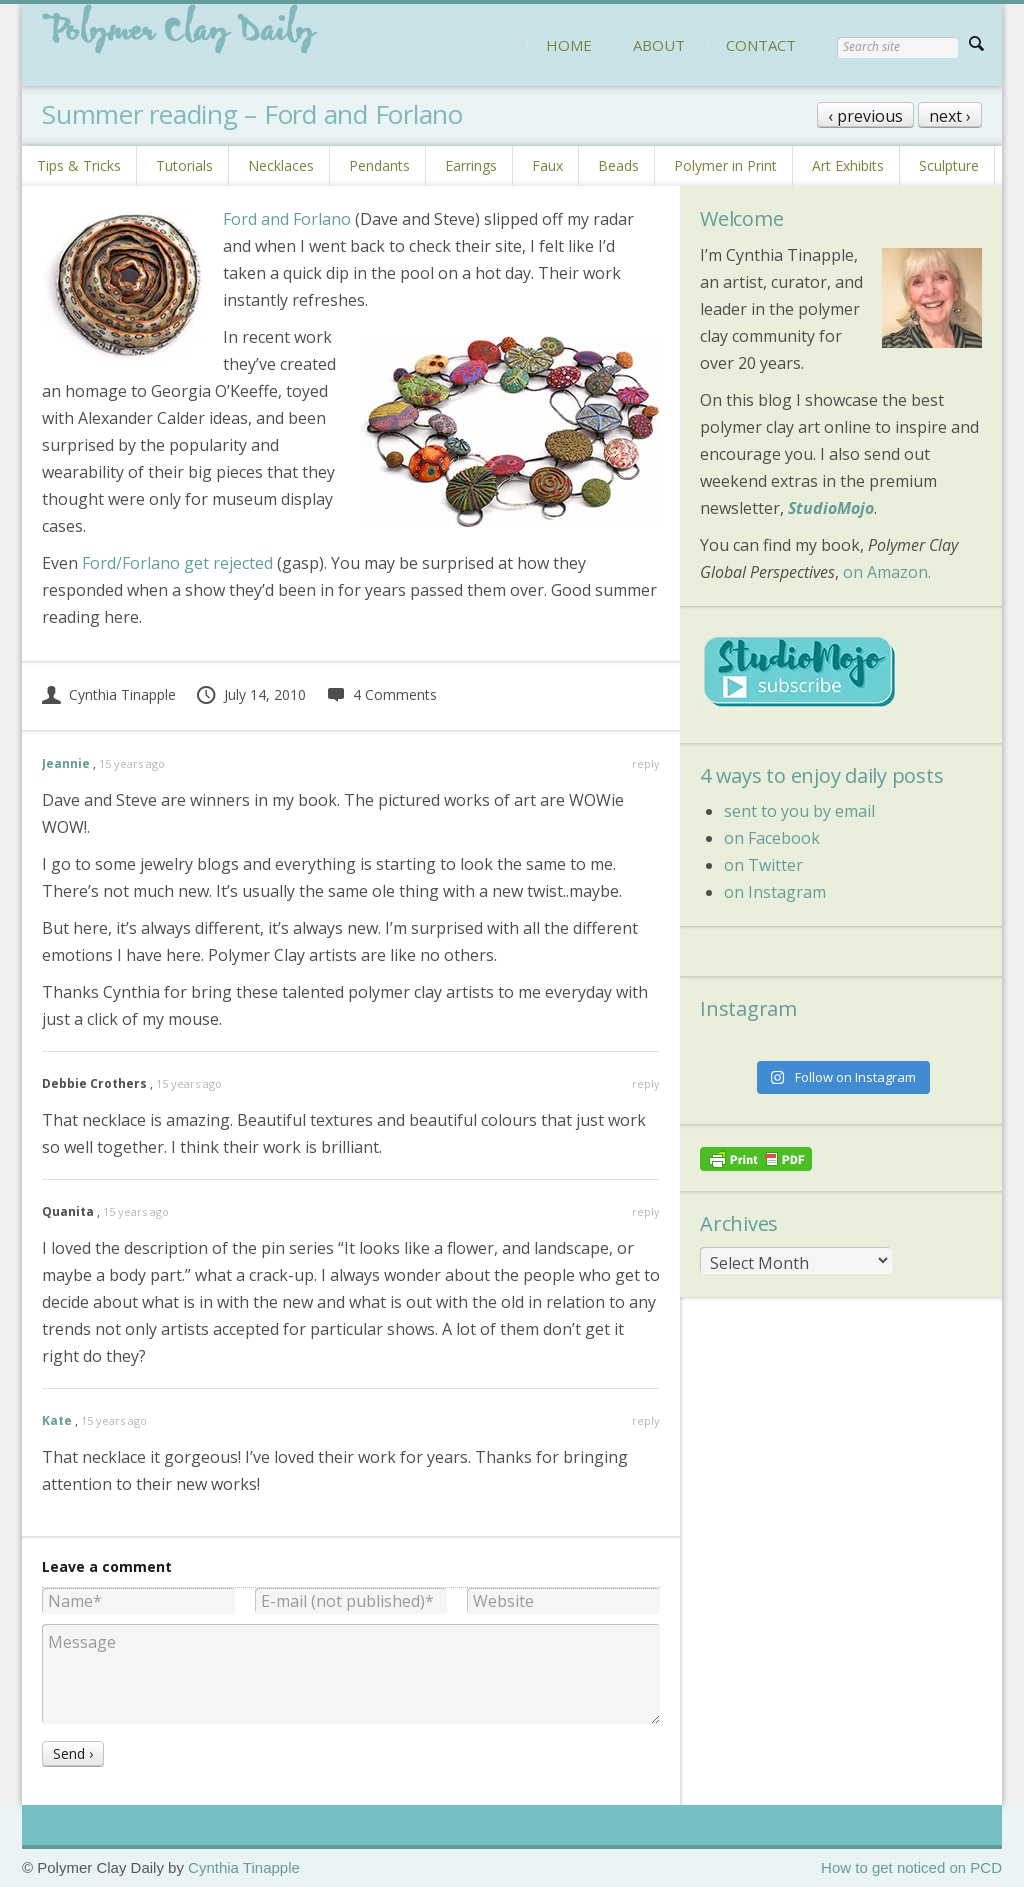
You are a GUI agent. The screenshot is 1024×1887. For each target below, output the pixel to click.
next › (950, 116)
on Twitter (763, 865)
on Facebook (772, 838)
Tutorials (184, 165)
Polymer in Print (725, 165)
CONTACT (761, 45)
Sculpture (949, 165)
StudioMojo (831, 508)
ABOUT (659, 45)
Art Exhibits (848, 165)
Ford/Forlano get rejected (177, 563)
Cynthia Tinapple (109, 694)
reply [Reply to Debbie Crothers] (646, 1083)
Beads (618, 165)
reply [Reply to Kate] (646, 1420)
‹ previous (865, 116)
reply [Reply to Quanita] (646, 1211)
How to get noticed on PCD (911, 1867)
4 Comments (381, 694)
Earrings (471, 165)
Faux (547, 165)
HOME (569, 45)
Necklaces (281, 165)
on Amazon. (887, 572)
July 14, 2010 (250, 694)
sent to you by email (799, 811)
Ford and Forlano (287, 219)
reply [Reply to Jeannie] (646, 763)
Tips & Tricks (79, 165)
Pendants (379, 165)
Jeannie (66, 763)
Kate (57, 1420)
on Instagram (775, 892)
